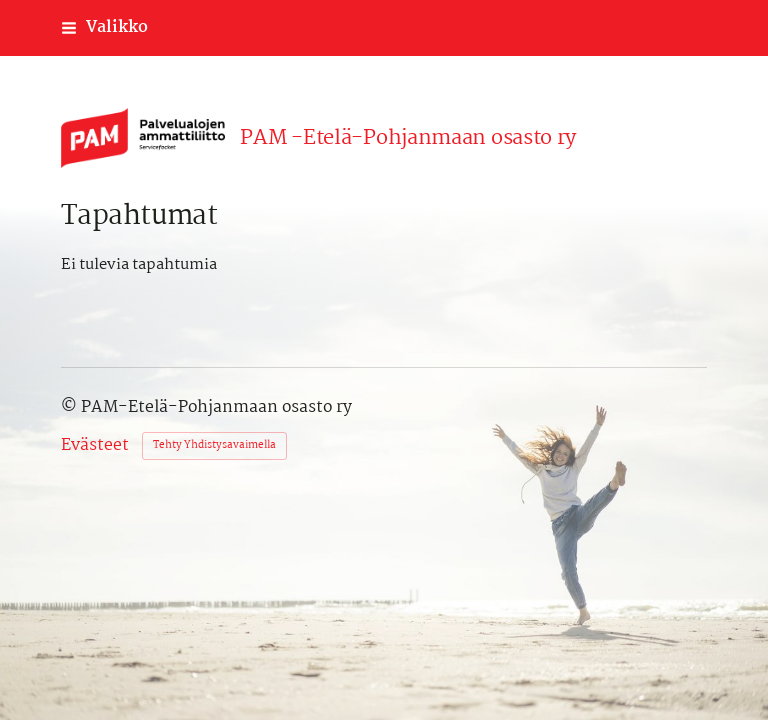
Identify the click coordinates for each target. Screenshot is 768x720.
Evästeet (95, 446)
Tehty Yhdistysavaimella (214, 445)
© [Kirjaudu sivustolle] (71, 407)
